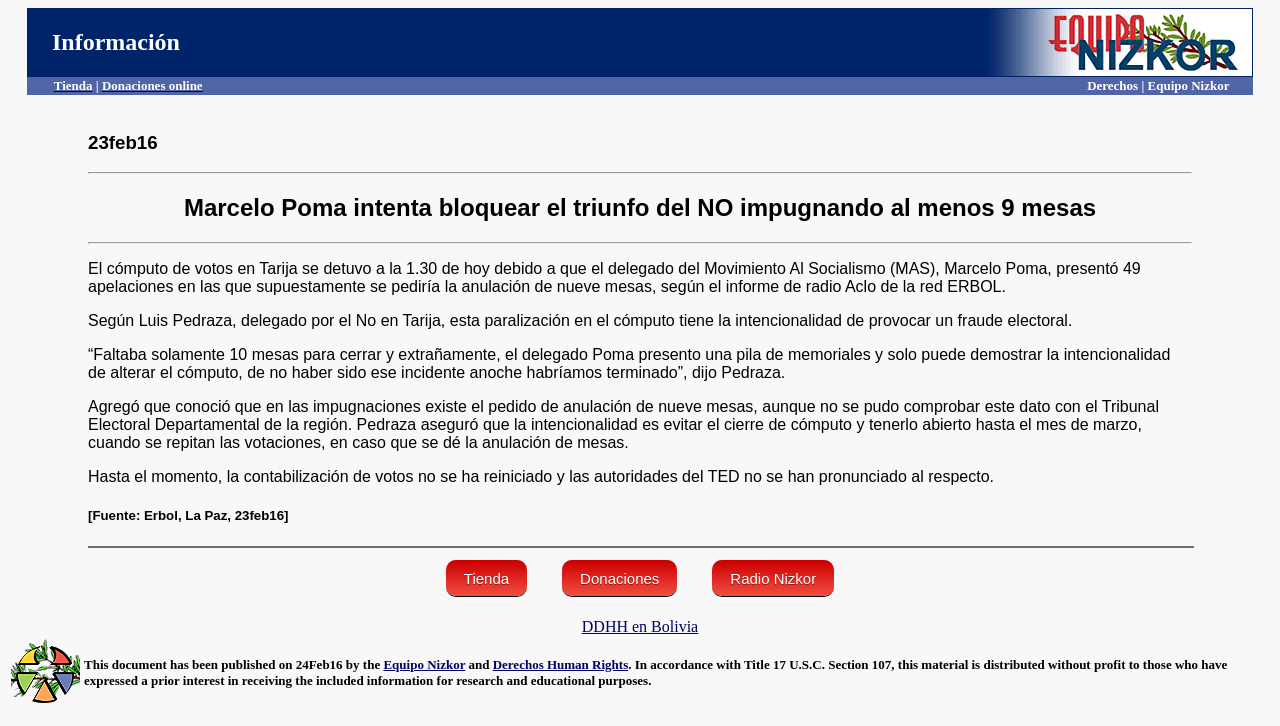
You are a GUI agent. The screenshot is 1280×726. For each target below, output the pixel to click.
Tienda (486, 578)
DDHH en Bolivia (640, 626)
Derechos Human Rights (561, 664)
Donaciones (619, 578)
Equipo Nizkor (424, 664)
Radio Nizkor (773, 578)
